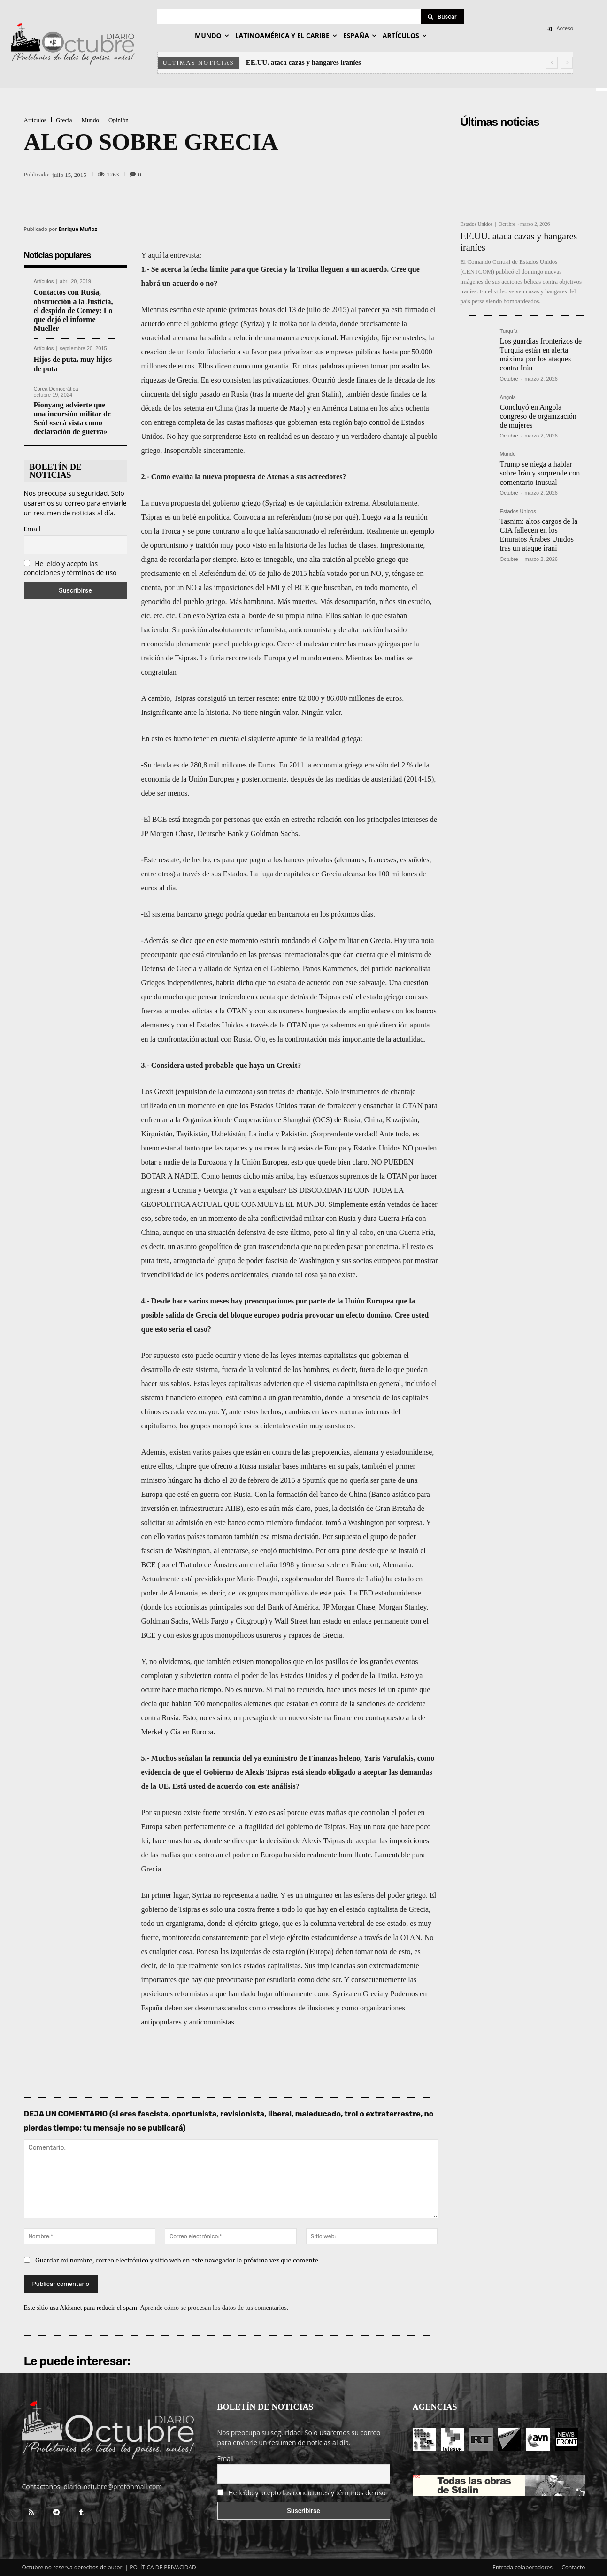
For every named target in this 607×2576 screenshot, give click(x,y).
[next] (567, 63)
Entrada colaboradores (522, 2567)
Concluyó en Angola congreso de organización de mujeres (538, 416)
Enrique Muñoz (78, 228)
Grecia (64, 120)
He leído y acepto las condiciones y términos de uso (70, 568)
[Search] (442, 16)
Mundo (91, 120)
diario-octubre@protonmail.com (113, 2486)
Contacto (573, 2567)
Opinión (118, 120)
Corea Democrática (56, 388)
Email (32, 528)
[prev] (552, 63)
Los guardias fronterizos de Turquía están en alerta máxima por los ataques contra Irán (541, 354)
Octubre (507, 224)
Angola (508, 397)
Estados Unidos (477, 224)
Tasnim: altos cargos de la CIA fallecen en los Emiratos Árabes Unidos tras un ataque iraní (539, 534)
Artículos (35, 120)
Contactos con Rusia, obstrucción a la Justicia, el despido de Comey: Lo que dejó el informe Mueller (73, 310)
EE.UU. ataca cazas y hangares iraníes (303, 62)
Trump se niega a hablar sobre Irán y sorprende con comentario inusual (540, 473)
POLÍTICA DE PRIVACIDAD (163, 2567)
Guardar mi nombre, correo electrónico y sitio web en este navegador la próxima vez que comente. (177, 2259)
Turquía (509, 331)
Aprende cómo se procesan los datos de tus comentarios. (214, 2307)
